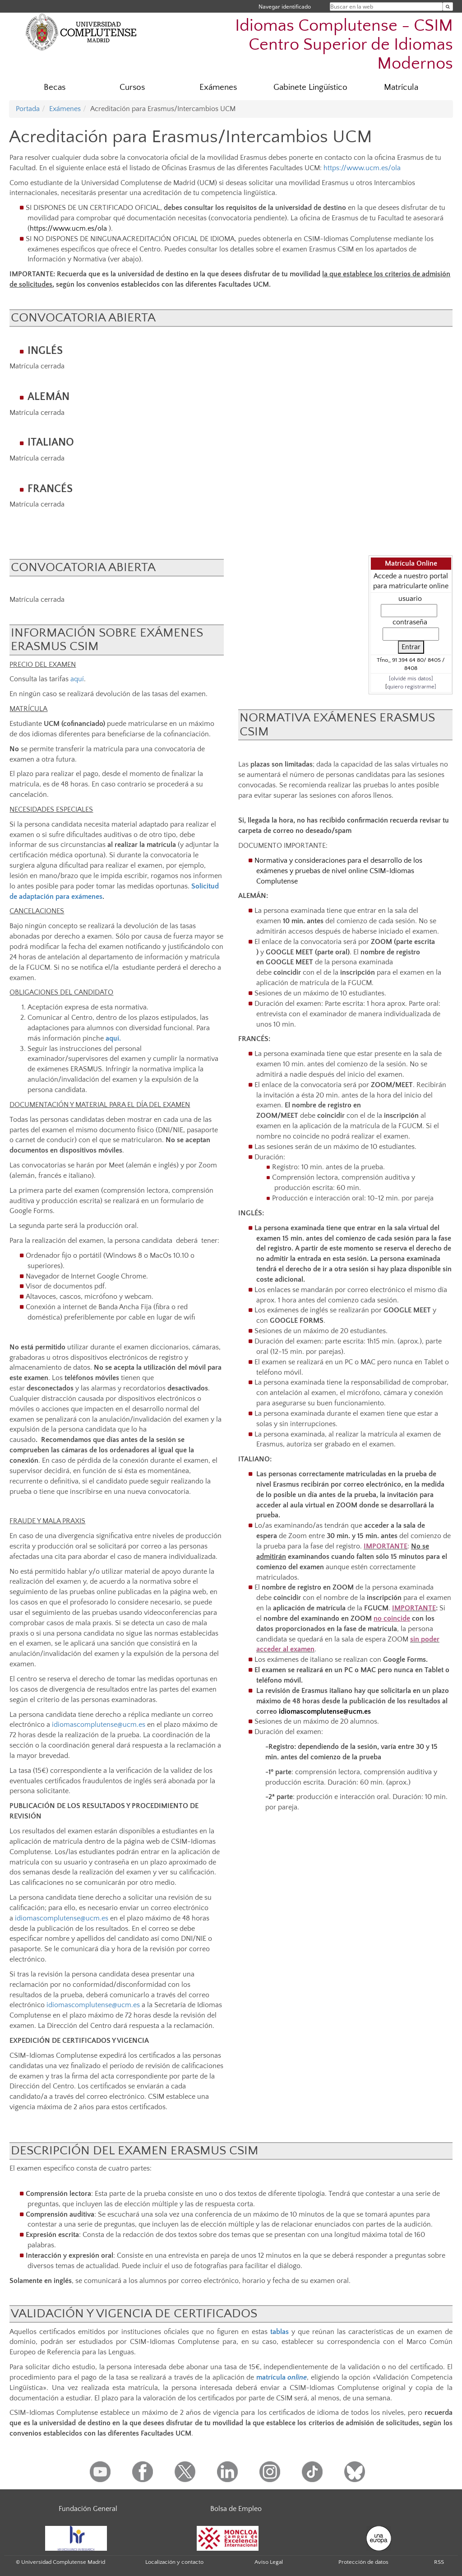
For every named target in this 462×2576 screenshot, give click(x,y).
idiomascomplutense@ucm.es (98, 1724)
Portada (28, 109)
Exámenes (218, 87)
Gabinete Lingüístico (310, 87)
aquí (77, 679)
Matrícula (401, 87)
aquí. (113, 1038)
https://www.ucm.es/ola (362, 168)
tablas (279, 2332)
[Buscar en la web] (448, 6)
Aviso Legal (268, 2562)
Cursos (132, 87)
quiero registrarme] (411, 687)
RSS (439, 2562)
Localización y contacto (174, 2562)
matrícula (281, 2377)
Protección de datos (363, 2562)
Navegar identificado (285, 6)
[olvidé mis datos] (411, 678)
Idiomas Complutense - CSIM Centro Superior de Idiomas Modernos (344, 44)
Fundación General (88, 2509)
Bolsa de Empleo (236, 2509)
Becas (54, 87)
